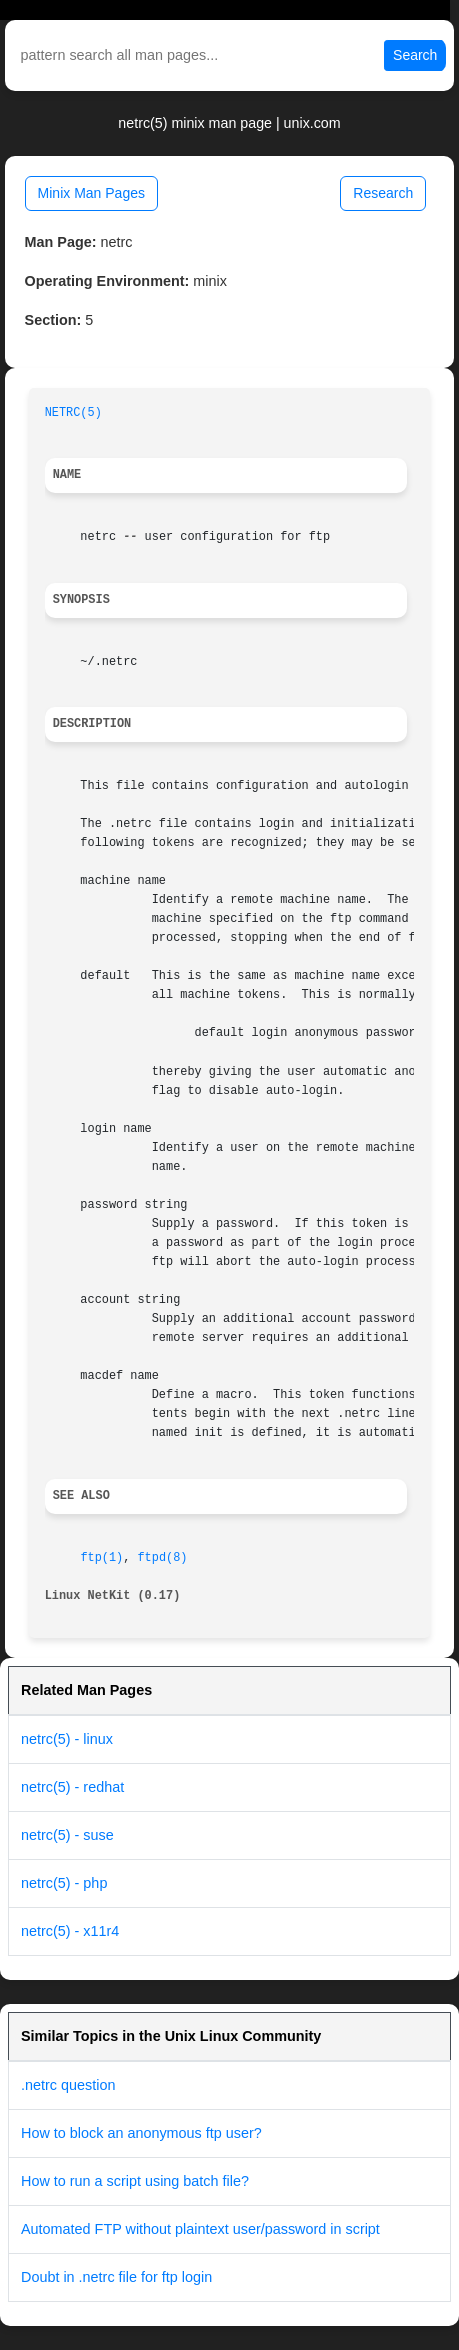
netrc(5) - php (64, 1883)
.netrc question (68, 2085)
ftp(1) (101, 1558)
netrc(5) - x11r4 (70, 1931)
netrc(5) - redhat (72, 1787)
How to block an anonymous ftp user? (141, 2133)
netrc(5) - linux (67, 1739)
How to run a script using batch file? (135, 2181)
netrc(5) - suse (67, 1835)
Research (383, 193)
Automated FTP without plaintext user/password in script (200, 2229)
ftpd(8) (162, 1558)
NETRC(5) (73, 413)
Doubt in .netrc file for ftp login (116, 2277)
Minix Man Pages (91, 193)
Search (415, 55)
